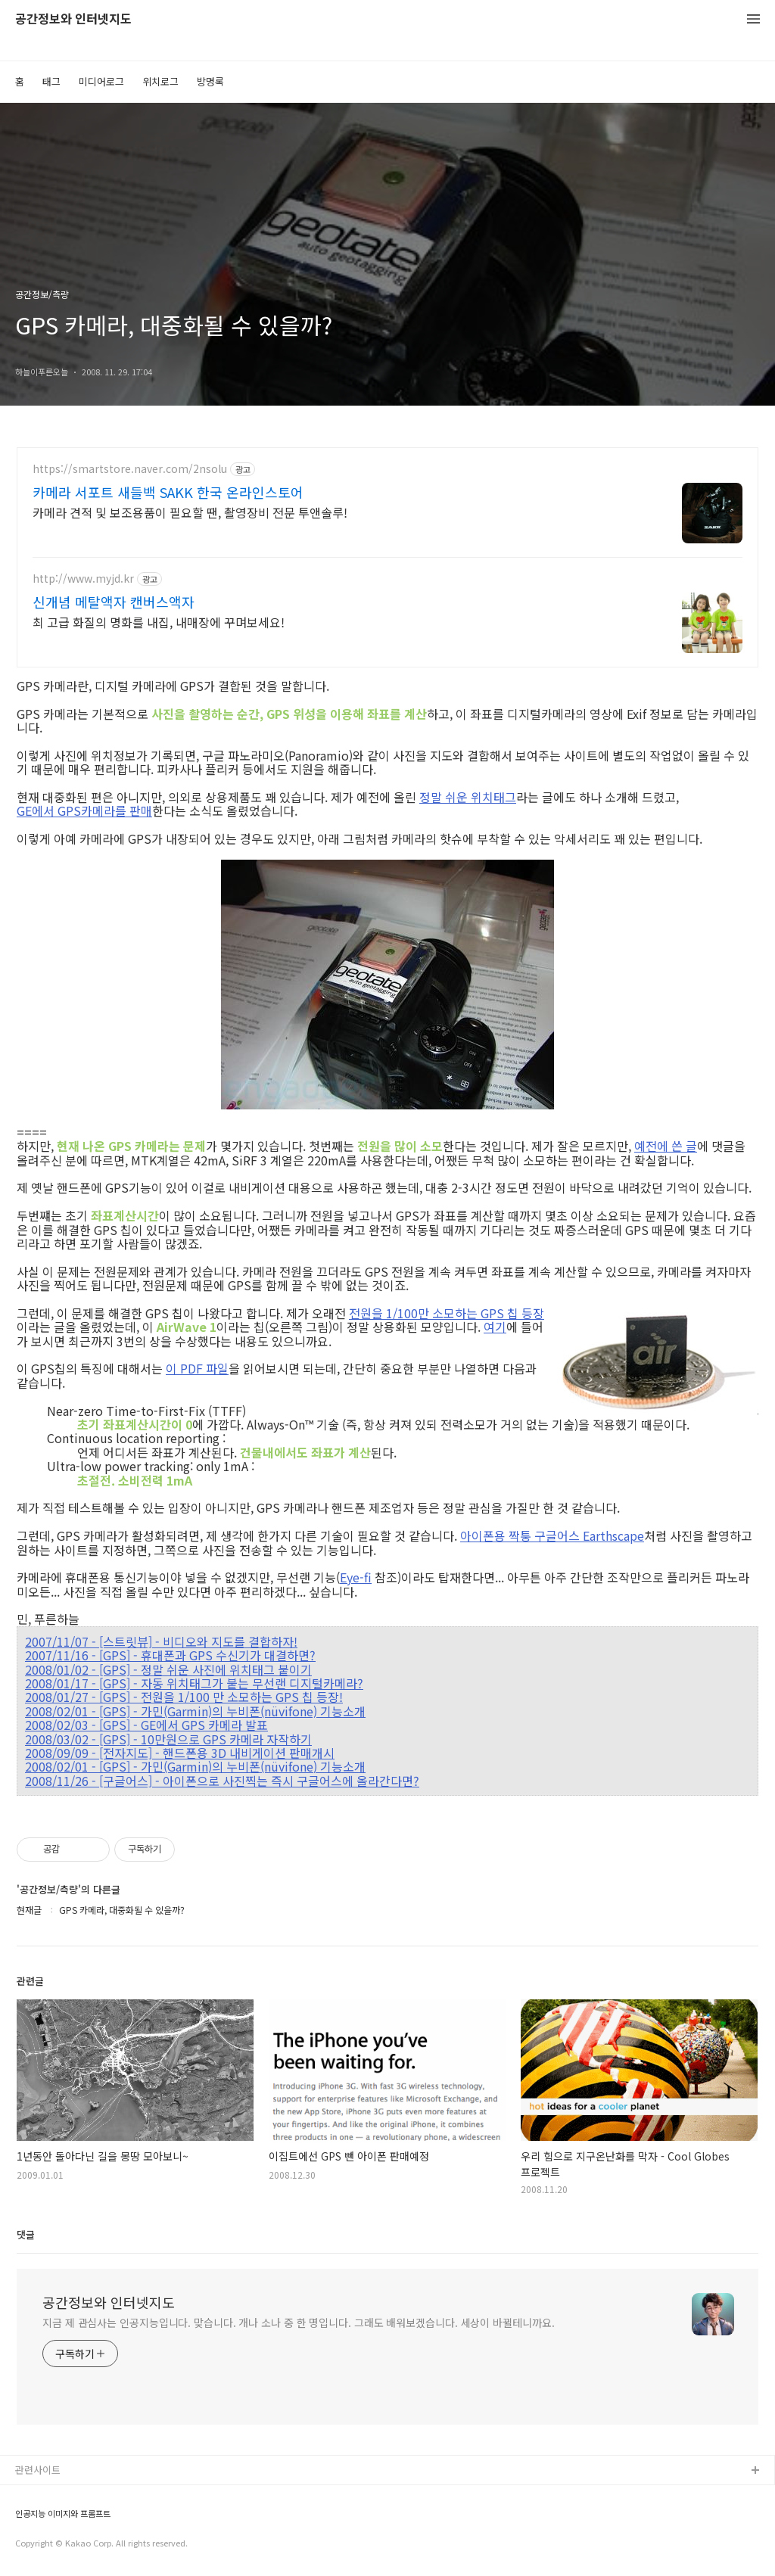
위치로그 (160, 81)
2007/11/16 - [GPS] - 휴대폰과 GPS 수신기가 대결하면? (170, 1655)
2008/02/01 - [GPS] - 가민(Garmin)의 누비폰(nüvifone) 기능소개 (195, 1711)
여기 (495, 1326)
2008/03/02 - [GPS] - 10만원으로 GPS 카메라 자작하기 (168, 1739)
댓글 (26, 2234)
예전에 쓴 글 (665, 1146)
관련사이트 (38, 2469)
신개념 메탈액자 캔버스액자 (114, 602)
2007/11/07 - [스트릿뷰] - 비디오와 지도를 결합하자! (161, 1641)
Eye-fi (356, 1577)
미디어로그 (101, 81)
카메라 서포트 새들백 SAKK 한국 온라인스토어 (168, 492)
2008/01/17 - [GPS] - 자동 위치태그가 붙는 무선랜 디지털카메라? (194, 1683)
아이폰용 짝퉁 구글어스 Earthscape (552, 1535)
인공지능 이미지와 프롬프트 (62, 2513)
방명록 (210, 81)
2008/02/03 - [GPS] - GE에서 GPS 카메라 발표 (146, 1724)
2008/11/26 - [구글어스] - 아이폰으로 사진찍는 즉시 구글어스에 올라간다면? (222, 1780)
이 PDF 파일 (197, 1368)
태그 (51, 81)
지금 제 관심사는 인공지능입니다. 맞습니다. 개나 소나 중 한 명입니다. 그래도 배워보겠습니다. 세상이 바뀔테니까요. (298, 2322)
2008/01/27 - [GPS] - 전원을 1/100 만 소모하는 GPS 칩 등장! (184, 1696)
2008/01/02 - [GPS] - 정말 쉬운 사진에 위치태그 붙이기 (168, 1669)
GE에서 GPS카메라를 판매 (84, 810)
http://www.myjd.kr (83, 578)
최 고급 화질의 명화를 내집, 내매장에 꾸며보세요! (159, 621)
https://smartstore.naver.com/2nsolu (130, 468)
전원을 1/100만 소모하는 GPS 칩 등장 (446, 1313)
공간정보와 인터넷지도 (73, 19)
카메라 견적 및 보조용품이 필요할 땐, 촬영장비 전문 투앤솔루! (190, 512)
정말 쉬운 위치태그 (467, 797)
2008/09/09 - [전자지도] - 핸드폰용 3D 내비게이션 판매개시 (180, 1752)
